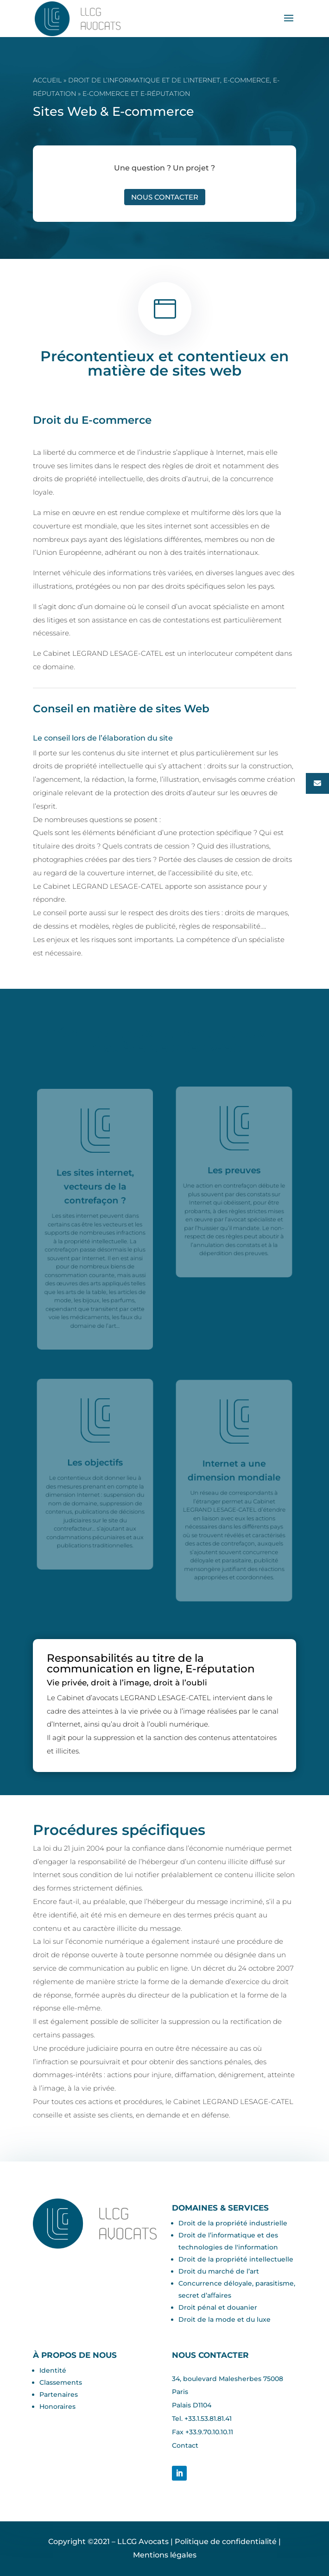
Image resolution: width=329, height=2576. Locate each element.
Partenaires (58, 2394)
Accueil (47, 80)
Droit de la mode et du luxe (224, 2319)
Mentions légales (164, 2555)
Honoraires (57, 2406)
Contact (185, 2445)
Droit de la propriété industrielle (232, 2223)
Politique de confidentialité (226, 2541)
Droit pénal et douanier (217, 2307)
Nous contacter (164, 197)
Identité (52, 2370)
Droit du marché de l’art (218, 2271)
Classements (60, 2382)
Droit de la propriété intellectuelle (235, 2259)
